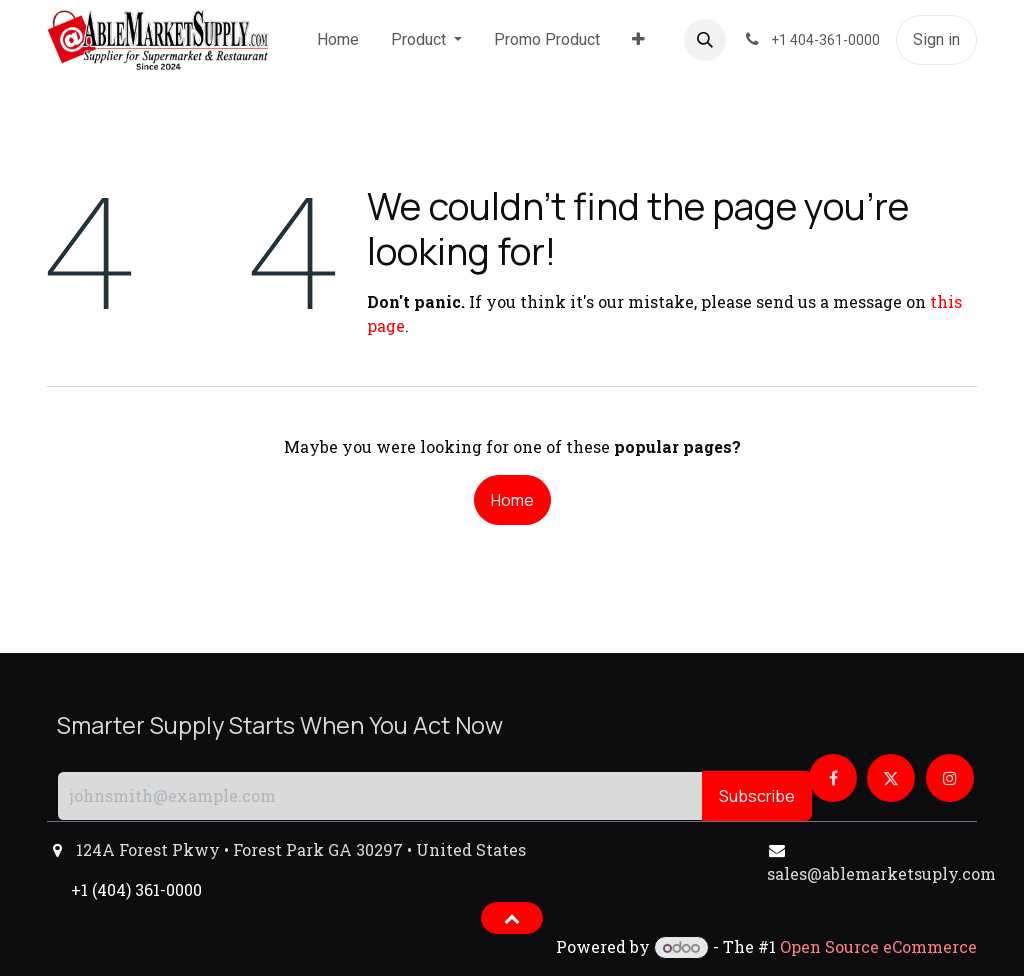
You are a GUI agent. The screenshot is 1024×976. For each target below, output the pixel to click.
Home (512, 500)
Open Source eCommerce (878, 946)
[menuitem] (338, 40)
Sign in (936, 39)
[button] (705, 40)
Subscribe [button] (757, 796)
